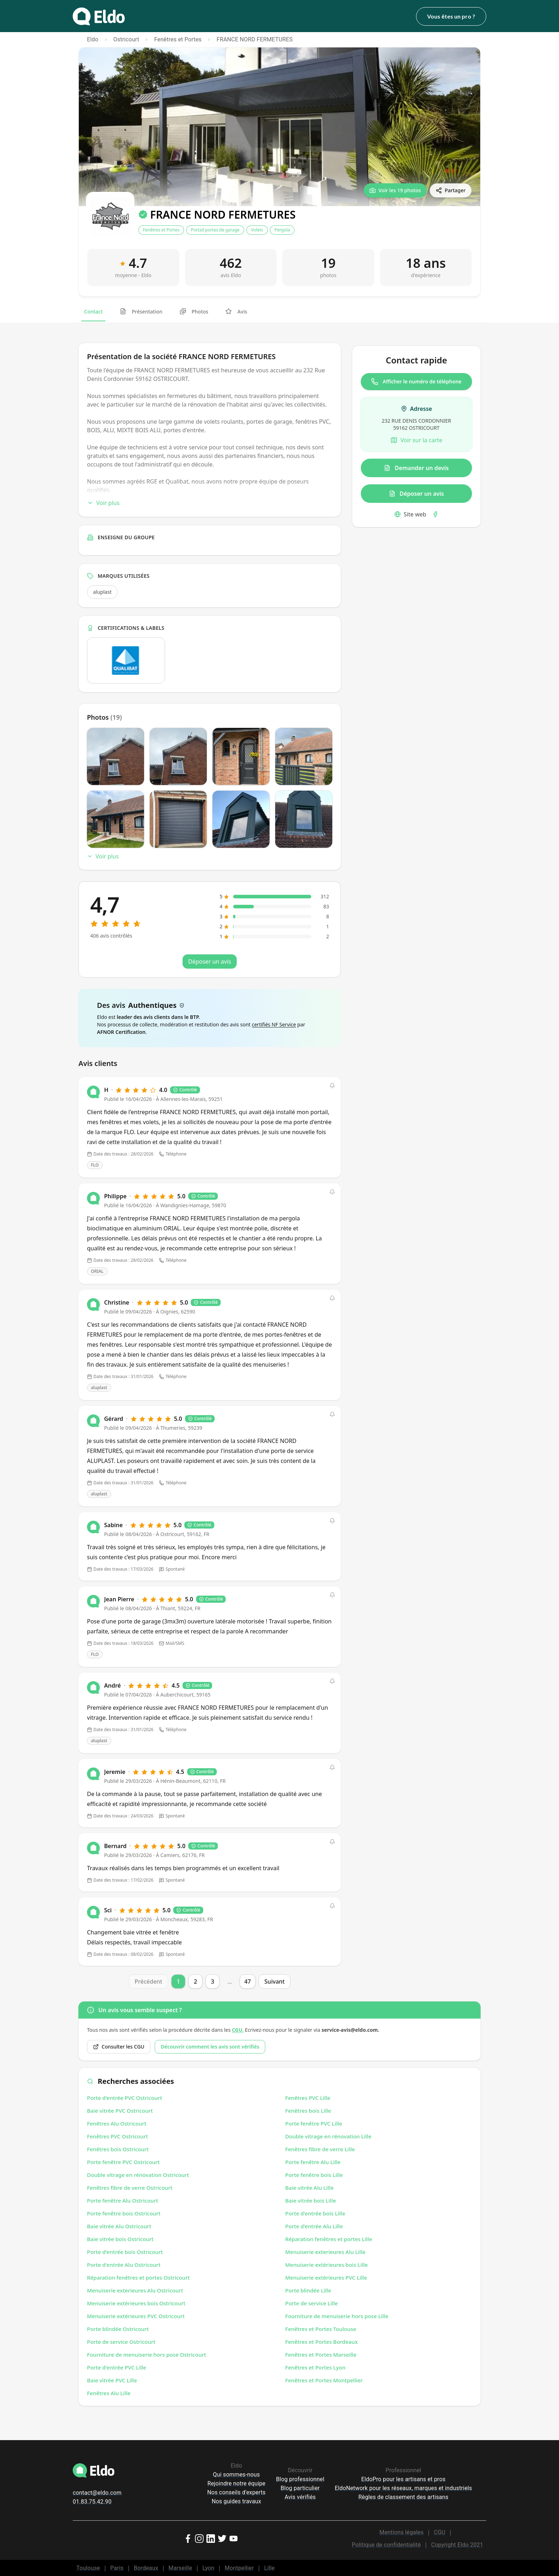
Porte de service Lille (311, 2303)
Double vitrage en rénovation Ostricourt (138, 2174)
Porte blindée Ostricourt (118, 2328)
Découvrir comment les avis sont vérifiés (210, 2046)
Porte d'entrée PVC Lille (116, 2367)
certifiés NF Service (274, 1024)
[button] (332, 1085)
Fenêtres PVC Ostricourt (117, 2136)
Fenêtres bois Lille (308, 2110)
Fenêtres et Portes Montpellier (324, 2380)
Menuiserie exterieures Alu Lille (325, 2251)
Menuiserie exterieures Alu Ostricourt (135, 2290)
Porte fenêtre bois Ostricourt (123, 2213)
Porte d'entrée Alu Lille (314, 2226)
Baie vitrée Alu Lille (309, 2187)
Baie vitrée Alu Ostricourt (119, 2226)
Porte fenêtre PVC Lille (313, 2123)
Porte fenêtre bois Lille (314, 2174)
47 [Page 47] (247, 1981)
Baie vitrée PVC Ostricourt (120, 2110)
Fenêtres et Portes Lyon (315, 2367)
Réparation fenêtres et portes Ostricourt (138, 2277)
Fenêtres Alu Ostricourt (117, 2123)
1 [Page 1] (178, 1981)
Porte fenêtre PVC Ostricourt (123, 2162)
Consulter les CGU (118, 2046)
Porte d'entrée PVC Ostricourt (124, 2097)
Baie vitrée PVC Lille (112, 2380)
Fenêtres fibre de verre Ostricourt (130, 2187)
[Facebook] (435, 514)
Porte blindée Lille (308, 2290)
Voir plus (103, 503)
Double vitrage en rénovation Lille (328, 2136)
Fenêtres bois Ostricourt (118, 2149)
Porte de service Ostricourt (121, 2341)
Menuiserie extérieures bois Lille (326, 2264)
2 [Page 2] (195, 1981)
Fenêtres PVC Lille (307, 2097)
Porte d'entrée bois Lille (315, 2213)
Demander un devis (416, 468)
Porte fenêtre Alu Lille (312, 2162)
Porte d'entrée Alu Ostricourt (123, 2264)
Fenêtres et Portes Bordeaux (321, 2341)
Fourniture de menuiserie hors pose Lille (336, 2316)
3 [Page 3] (212, 1981)
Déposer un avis (416, 494)
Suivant (275, 1981)
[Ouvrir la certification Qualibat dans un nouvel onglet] (126, 660)
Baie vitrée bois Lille (310, 2200)
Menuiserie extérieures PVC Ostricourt (136, 2316)
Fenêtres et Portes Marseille (321, 2354)
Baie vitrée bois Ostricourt (120, 2239)
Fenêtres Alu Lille (108, 2393)
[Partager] (451, 190)
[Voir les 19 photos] (395, 190)
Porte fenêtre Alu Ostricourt (122, 2200)
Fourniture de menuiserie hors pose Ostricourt (146, 2354)
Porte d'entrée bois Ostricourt (125, 2251)
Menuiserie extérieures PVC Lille (326, 2277)
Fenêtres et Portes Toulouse (320, 2328)
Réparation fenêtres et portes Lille (328, 2239)
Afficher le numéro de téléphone (416, 381)
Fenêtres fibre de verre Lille (320, 2149)
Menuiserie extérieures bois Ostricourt (136, 2303)
